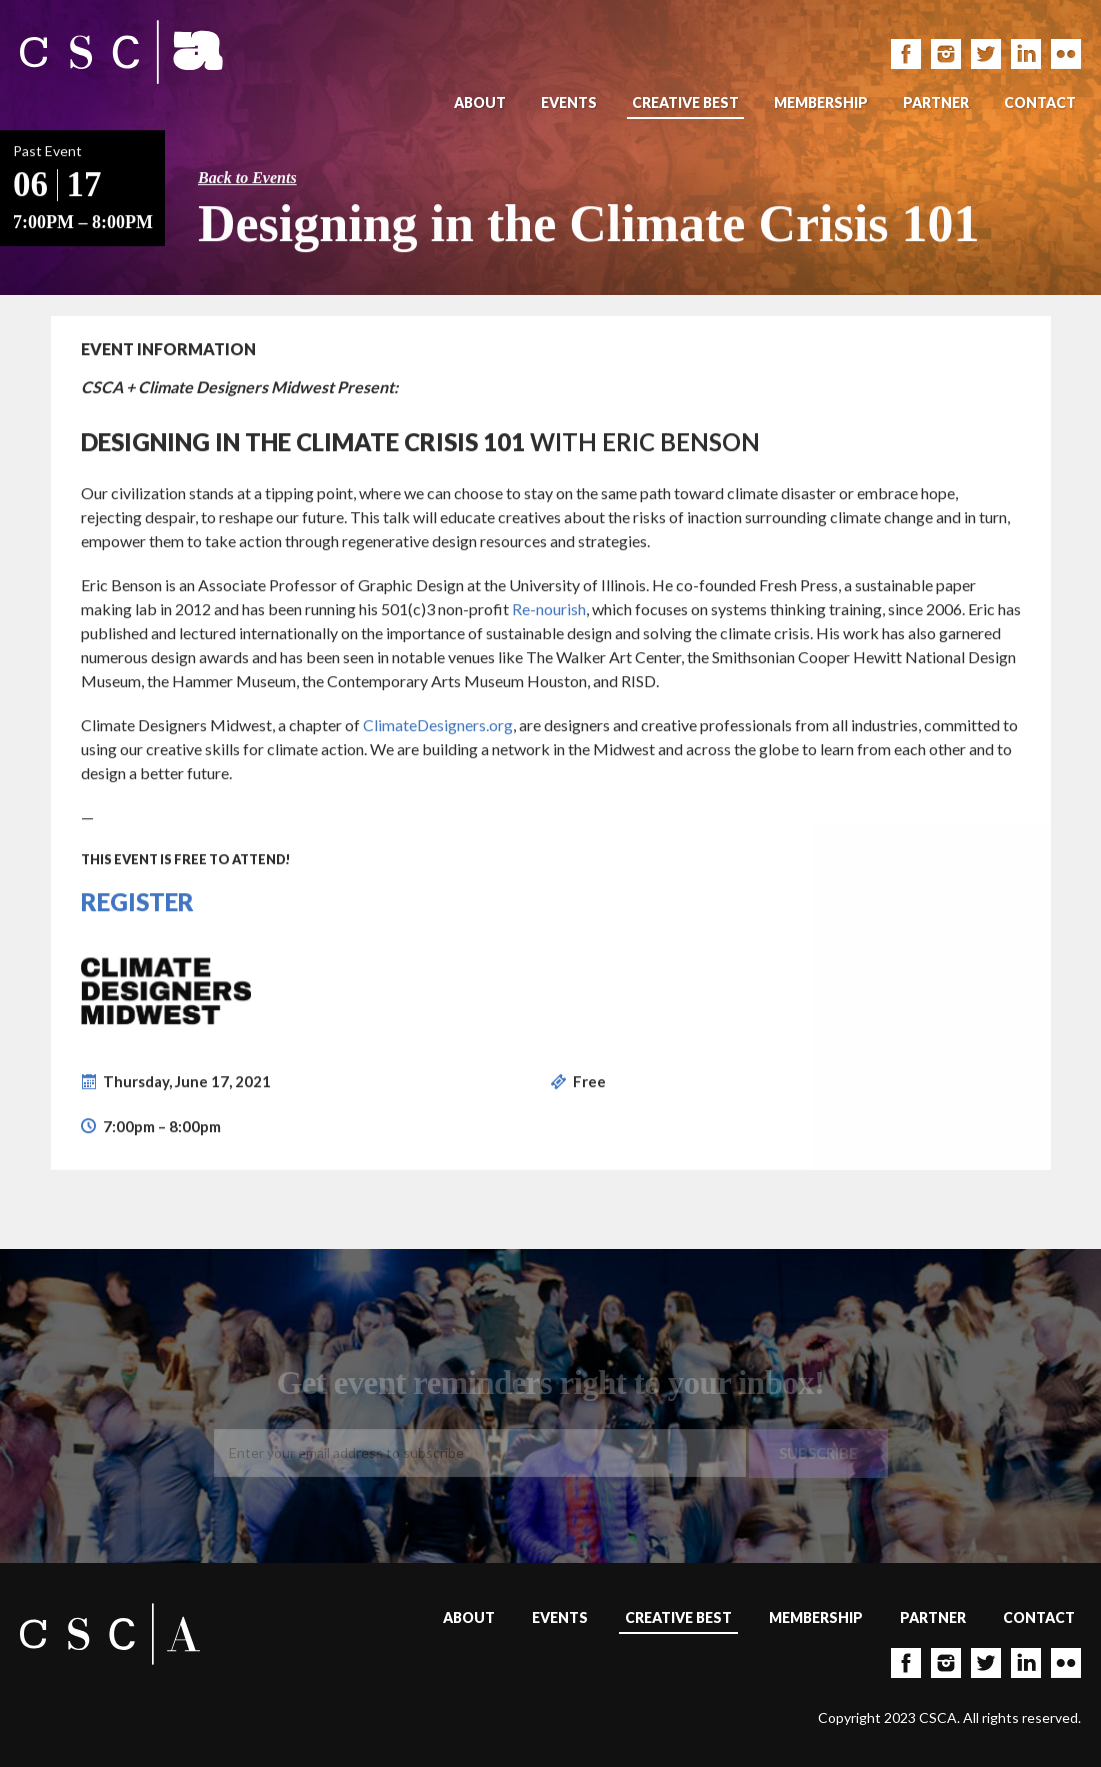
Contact (1040, 102)
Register (137, 902)
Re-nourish (549, 609)
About (480, 102)
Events (569, 102)
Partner (936, 102)
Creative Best (685, 102)
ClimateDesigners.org (438, 725)
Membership (821, 102)
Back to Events (247, 178)
